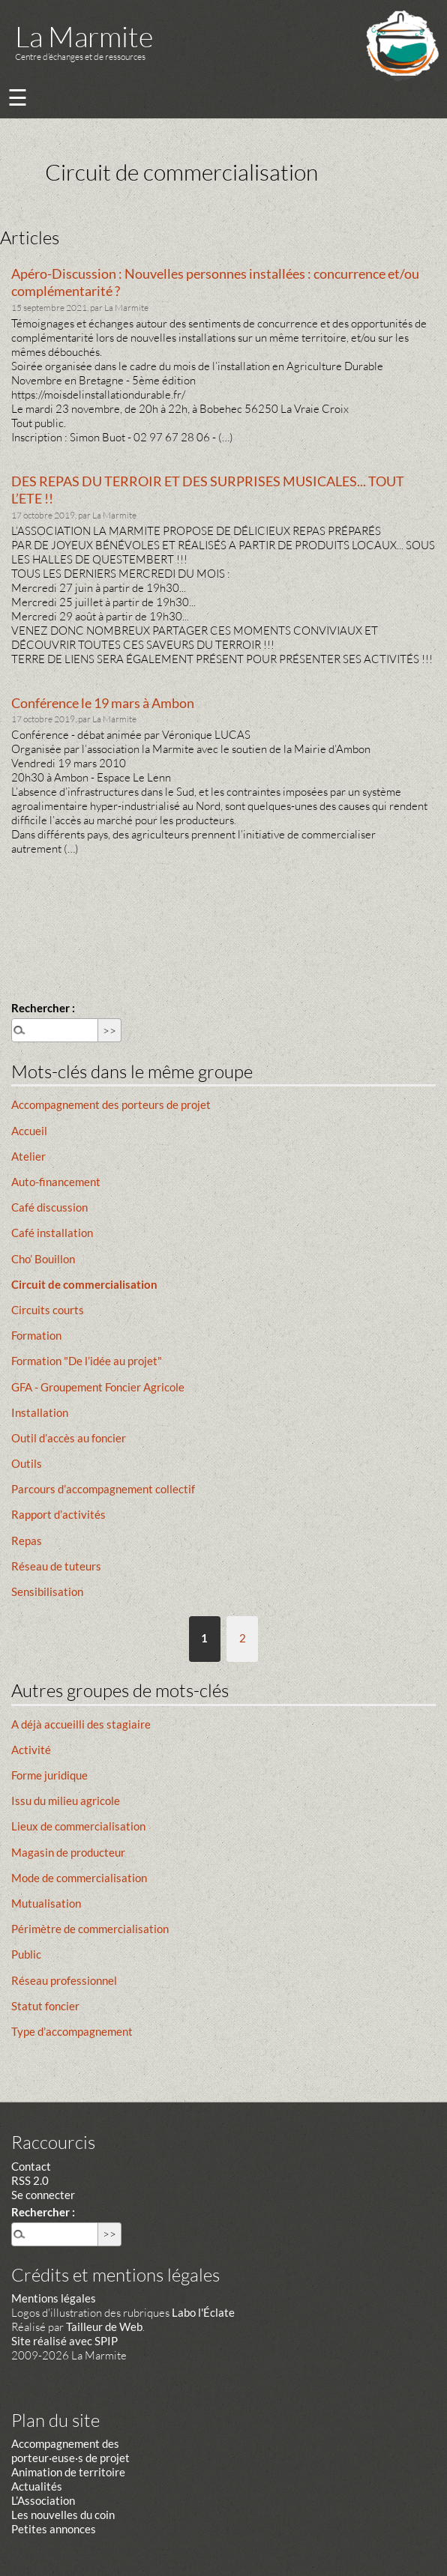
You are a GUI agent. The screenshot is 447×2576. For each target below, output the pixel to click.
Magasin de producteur (68, 1852)
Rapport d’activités (58, 1514)
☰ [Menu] (18, 97)
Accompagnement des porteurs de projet (111, 1104)
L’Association (43, 2500)
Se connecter (43, 2194)
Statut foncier (45, 2006)
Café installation (52, 1232)
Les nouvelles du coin (63, 2514)
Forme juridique (49, 1775)
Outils (26, 1463)
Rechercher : (43, 1008)
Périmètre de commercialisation (90, 1928)
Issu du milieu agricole (65, 1800)
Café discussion (49, 1207)
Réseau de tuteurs (56, 1566)
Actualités (36, 2486)
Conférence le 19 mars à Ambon (102, 703)
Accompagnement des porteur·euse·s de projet (70, 2450)
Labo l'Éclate (203, 2312)
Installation (39, 1412)
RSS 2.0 (30, 2180)
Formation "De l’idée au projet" (86, 1360)
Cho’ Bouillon (43, 1259)
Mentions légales (53, 2298)
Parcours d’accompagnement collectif (103, 1489)
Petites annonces (53, 2529)
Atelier (28, 1156)
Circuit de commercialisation (84, 1284)
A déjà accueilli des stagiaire (81, 1724)
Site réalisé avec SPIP (64, 2340)
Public (26, 1954)
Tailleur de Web (104, 2326)
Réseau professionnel (64, 1980)
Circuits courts (47, 1309)
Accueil (29, 1130)
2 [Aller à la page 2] (242, 1638)
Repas (26, 1540)
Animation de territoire (68, 2472)
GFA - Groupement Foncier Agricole (97, 1387)
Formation (36, 1335)
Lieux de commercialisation (78, 1826)
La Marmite (84, 36)
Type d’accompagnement (72, 2031)
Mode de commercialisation (79, 1877)
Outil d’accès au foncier (68, 1438)
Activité (31, 1749)
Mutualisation (46, 1903)
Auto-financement (55, 1181)
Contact (31, 2166)
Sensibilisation (47, 1591)
